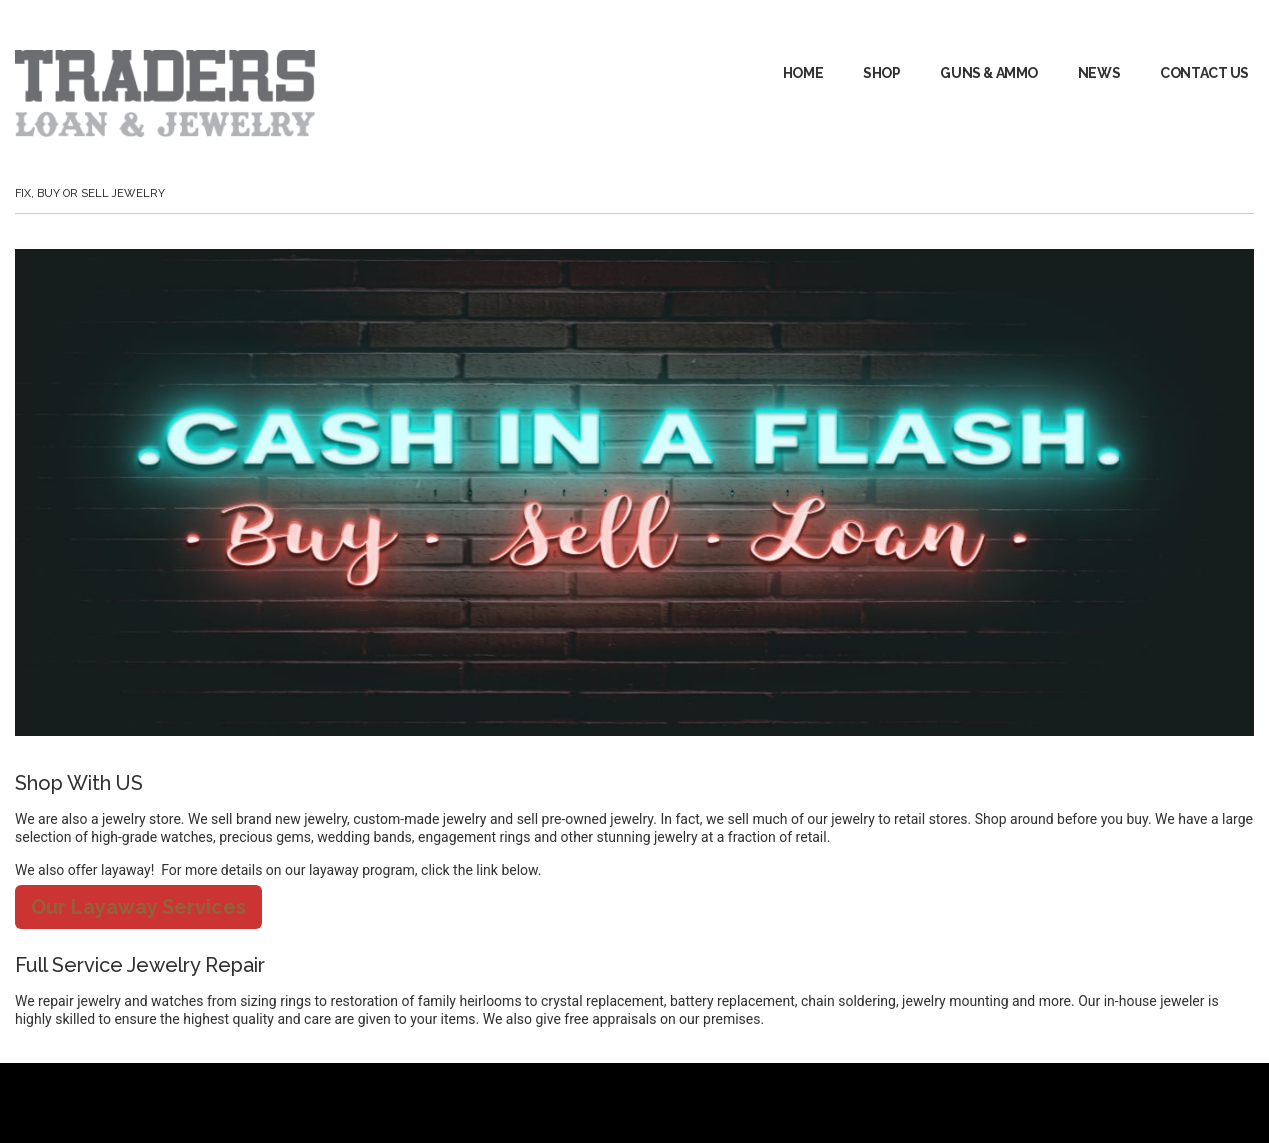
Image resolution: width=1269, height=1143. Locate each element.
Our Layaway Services (138, 907)
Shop (881, 73)
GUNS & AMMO (988, 73)
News (1099, 73)
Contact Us (1204, 73)
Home (803, 73)
